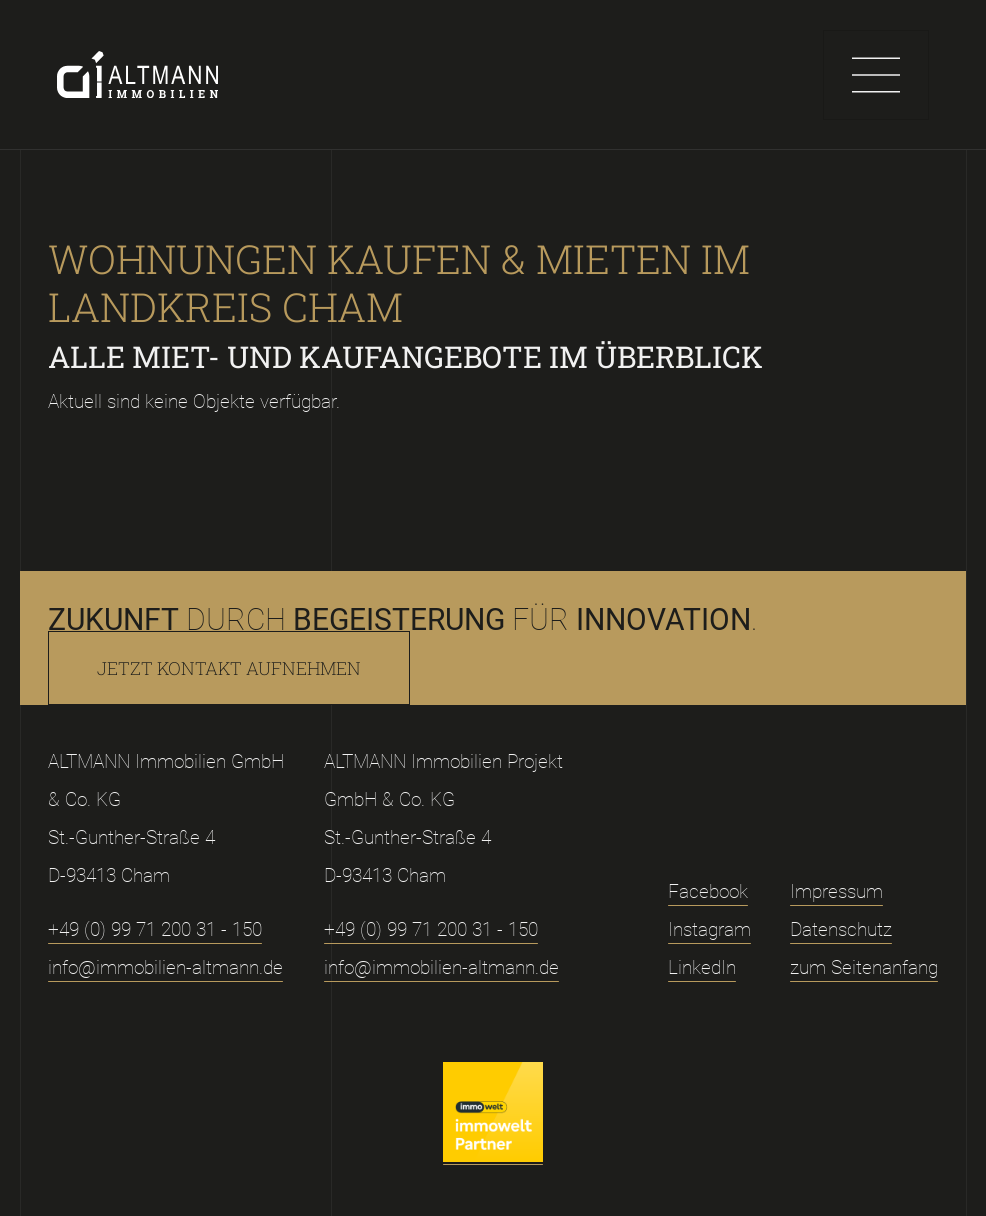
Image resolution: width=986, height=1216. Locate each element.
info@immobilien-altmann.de (165, 967)
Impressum (836, 891)
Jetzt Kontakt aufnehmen (229, 668)
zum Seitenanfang (864, 967)
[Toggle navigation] (876, 75)
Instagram (709, 929)
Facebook (708, 891)
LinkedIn (702, 967)
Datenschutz (841, 929)
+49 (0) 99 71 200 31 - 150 (155, 929)
